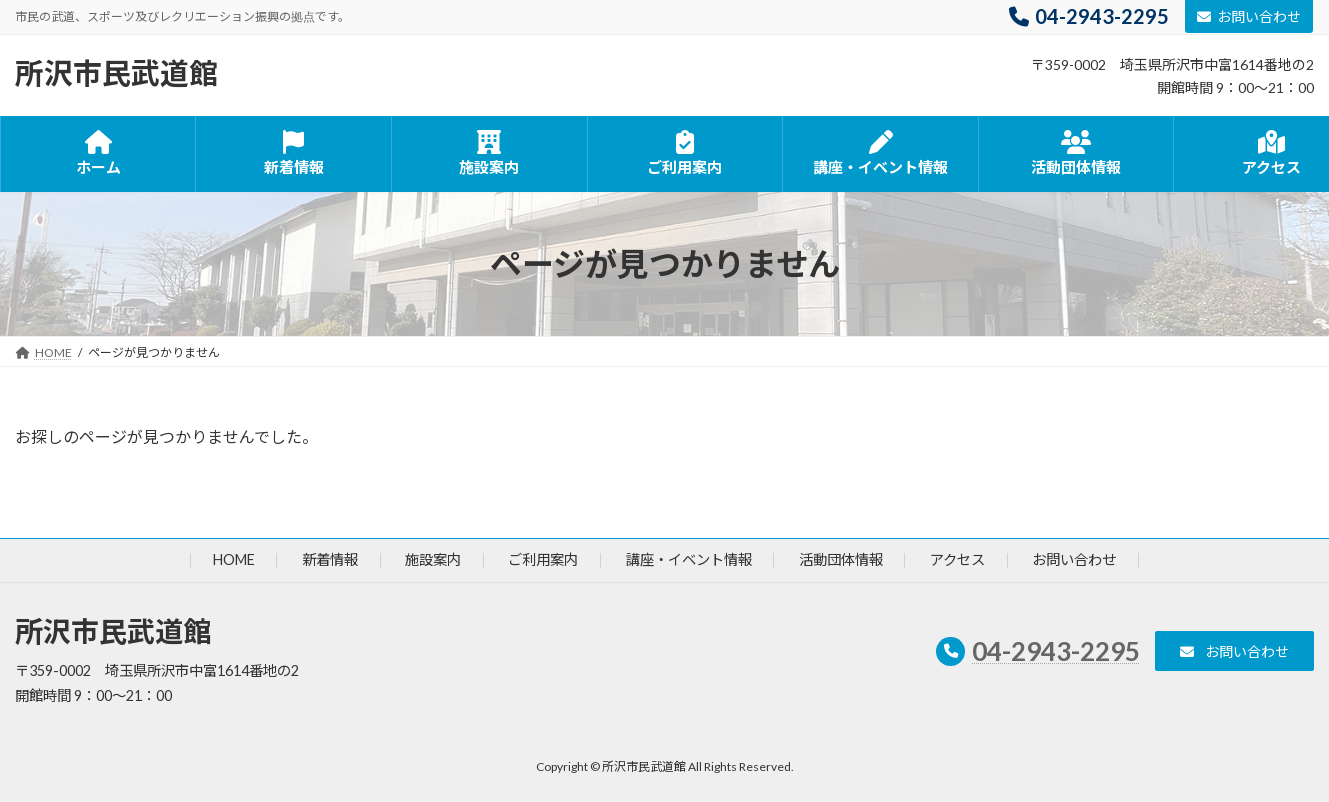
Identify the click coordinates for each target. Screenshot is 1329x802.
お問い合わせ (1249, 16)
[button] (1234, 652)
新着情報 (330, 560)
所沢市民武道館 (113, 632)
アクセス (957, 560)
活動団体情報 (841, 560)
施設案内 (433, 560)
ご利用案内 (543, 560)
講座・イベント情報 (689, 560)
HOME (234, 560)
